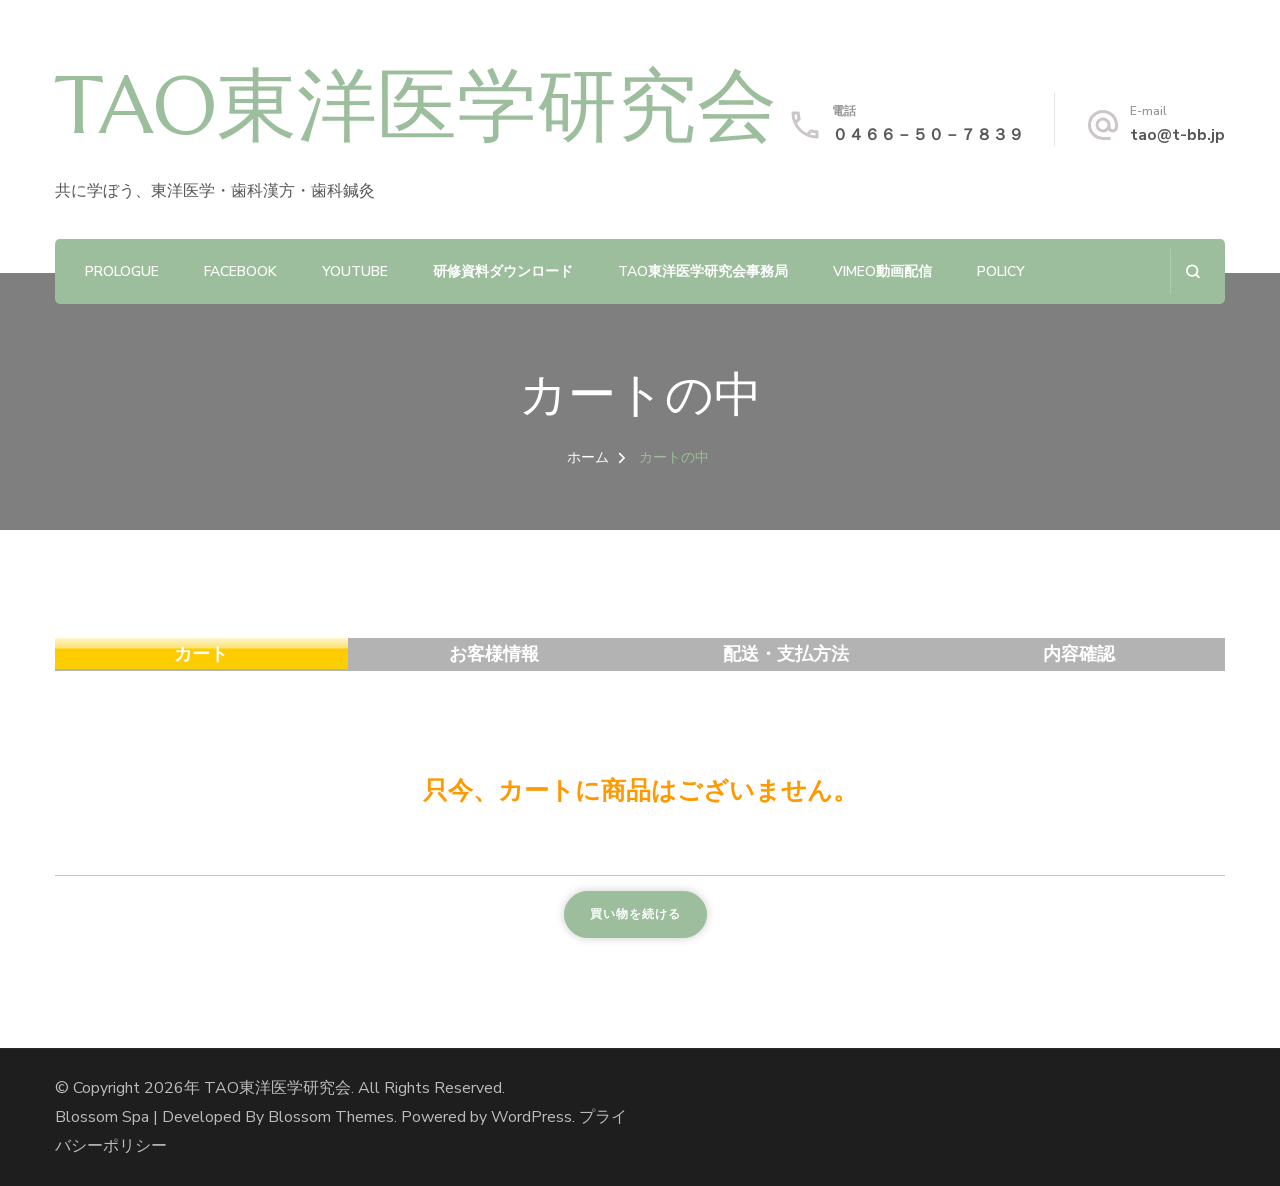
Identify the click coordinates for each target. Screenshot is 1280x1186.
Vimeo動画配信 (882, 271)
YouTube (355, 271)
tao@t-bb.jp (1177, 135)
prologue (122, 271)
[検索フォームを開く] (1192, 271)
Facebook (240, 271)
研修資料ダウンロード (503, 271)
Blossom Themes (331, 1117)
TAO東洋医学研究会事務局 (703, 271)
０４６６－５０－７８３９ (928, 135)
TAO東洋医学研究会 (416, 105)
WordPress (531, 1117)
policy (1001, 271)
